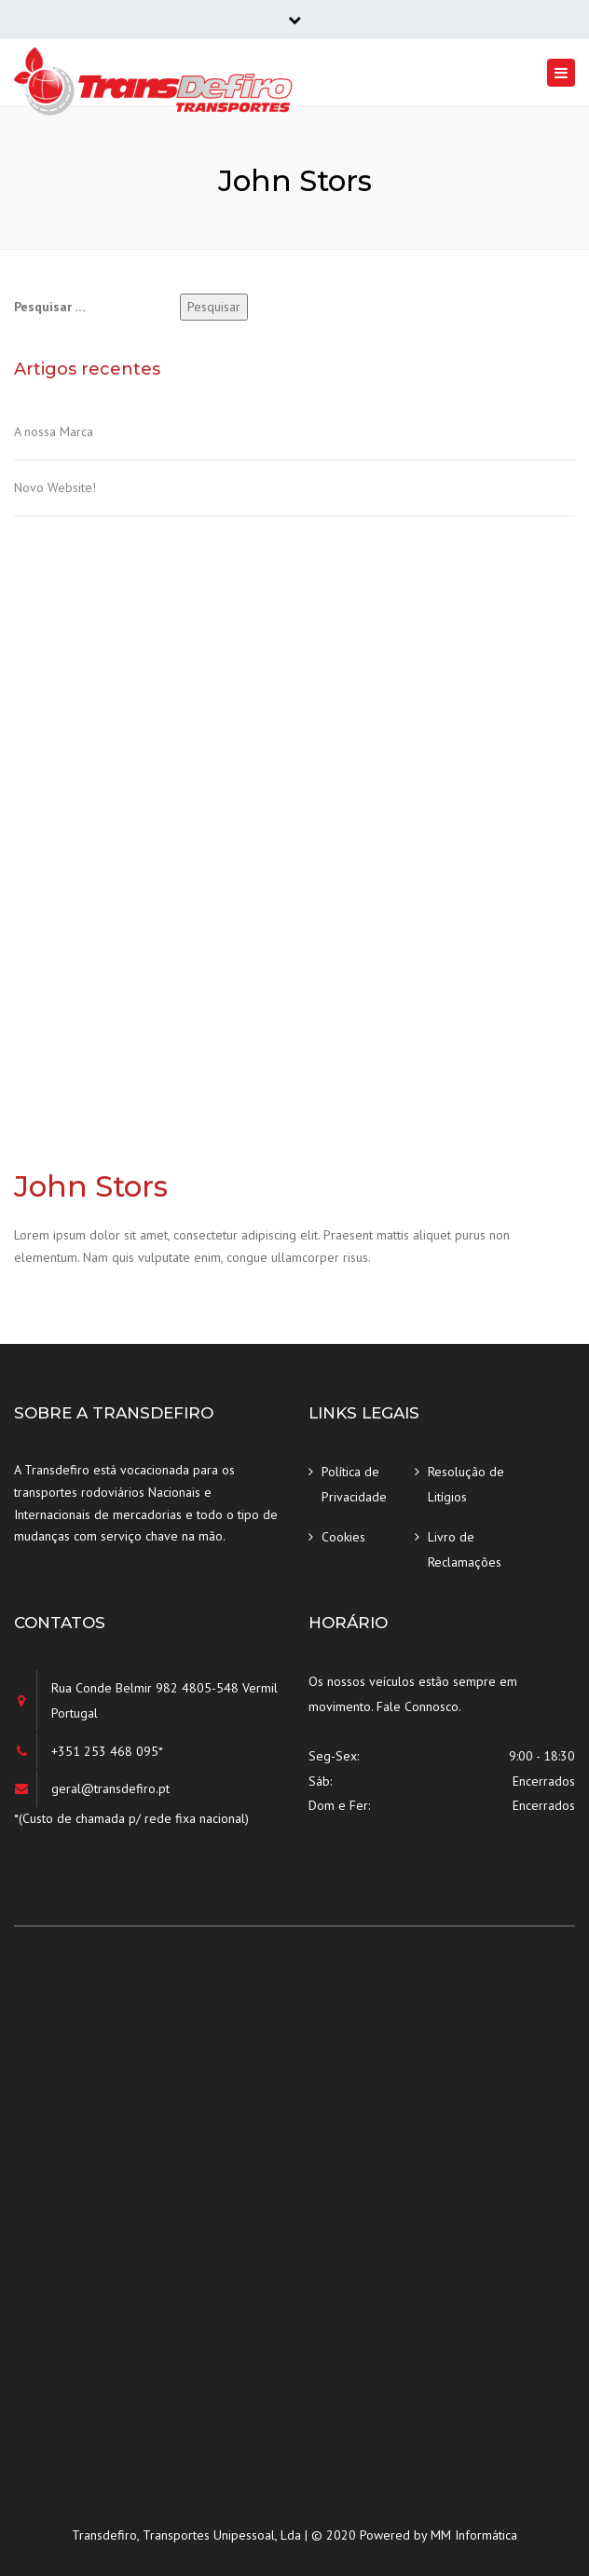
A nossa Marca (53, 431)
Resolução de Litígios (466, 1484)
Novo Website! (55, 487)
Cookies (343, 1536)
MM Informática (474, 2535)
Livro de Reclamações (464, 1549)
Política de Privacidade (354, 1484)
